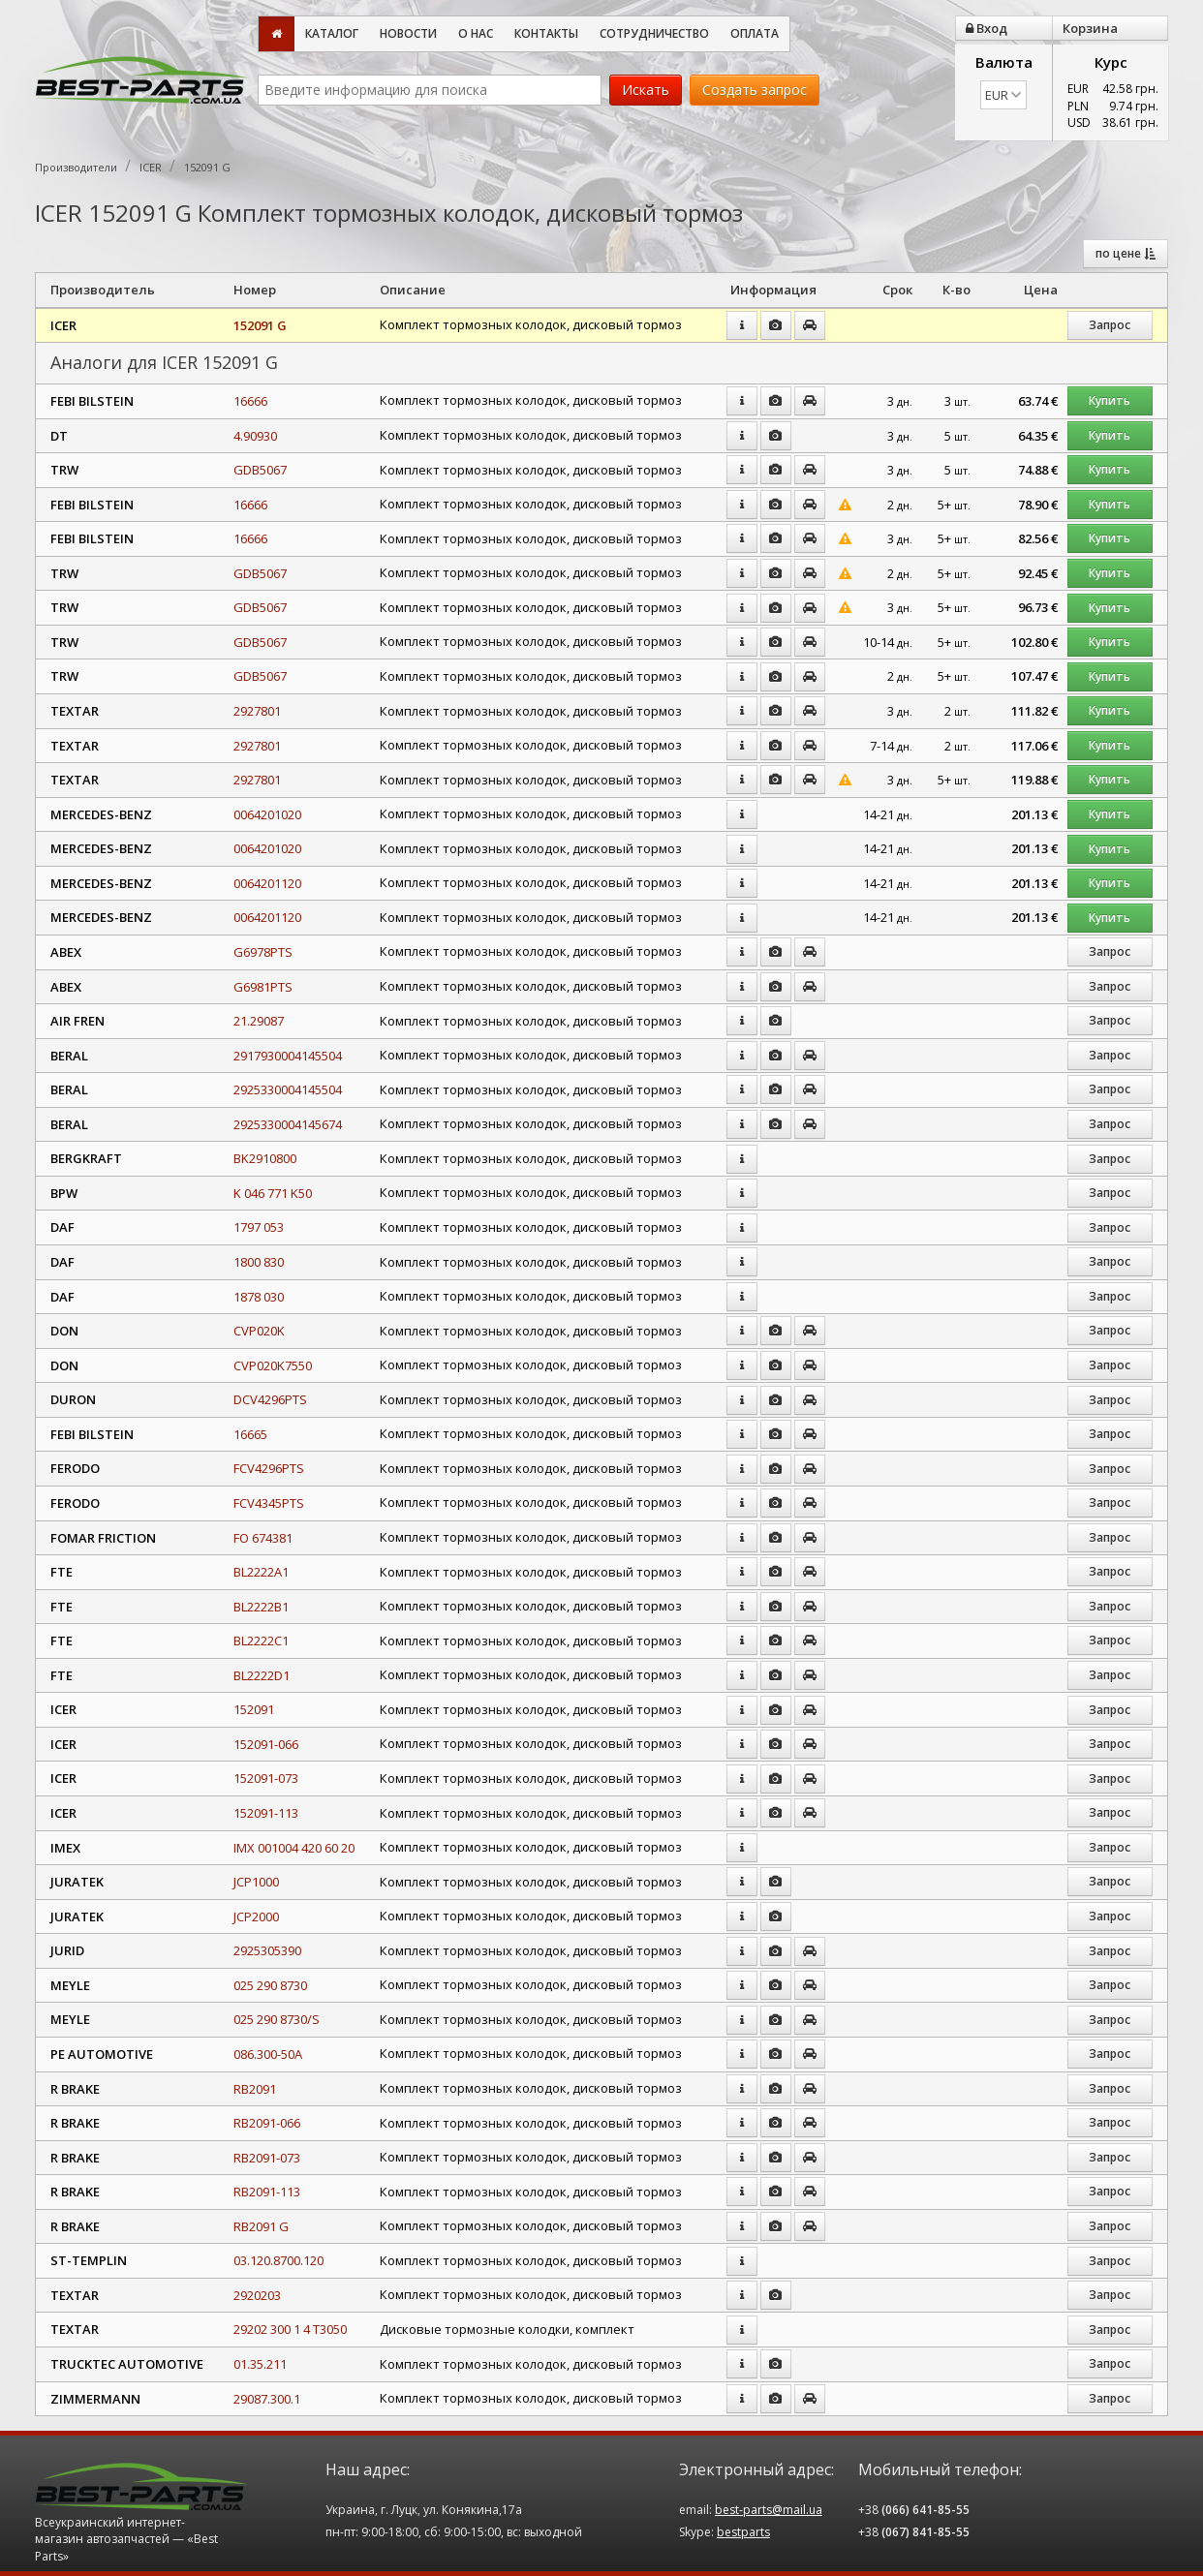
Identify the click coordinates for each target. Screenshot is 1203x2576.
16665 (250, 1434)
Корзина (1090, 28)
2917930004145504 (287, 1055)
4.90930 (255, 436)
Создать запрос (754, 89)
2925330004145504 (287, 1089)
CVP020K (259, 1330)
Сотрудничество (654, 33)
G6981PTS (263, 987)
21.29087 (258, 1020)
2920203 (257, 2295)
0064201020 (267, 814)
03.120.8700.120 (278, 2260)
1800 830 (258, 1262)
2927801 (257, 711)
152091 (253, 1709)
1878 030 (258, 1296)
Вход (986, 28)
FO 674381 (263, 1538)
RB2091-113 (266, 2191)
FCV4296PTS (268, 1468)
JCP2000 (256, 1916)
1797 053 (258, 1227)
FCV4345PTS (268, 1503)
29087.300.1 (266, 2398)
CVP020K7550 (272, 1365)
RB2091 (254, 2089)
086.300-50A (267, 2054)
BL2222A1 (261, 1571)
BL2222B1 (261, 1606)
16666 (250, 401)
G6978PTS (263, 952)
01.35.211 (260, 2364)
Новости (408, 33)
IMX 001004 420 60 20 (294, 1847)
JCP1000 (256, 1881)
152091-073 (265, 1778)
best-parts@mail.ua (768, 2509)
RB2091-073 (266, 2157)
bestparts (743, 2532)
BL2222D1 (261, 1675)
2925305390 (267, 1950)
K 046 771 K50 (272, 1193)
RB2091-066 (266, 2122)
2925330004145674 (287, 1124)
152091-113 (265, 1813)
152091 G (260, 325)
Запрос (1109, 325)
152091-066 (265, 1744)
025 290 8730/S (276, 2019)
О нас (475, 33)
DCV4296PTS (270, 1399)
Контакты (546, 33)
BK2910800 (264, 1158)
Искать (645, 89)
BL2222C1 (261, 1640)
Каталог (331, 33)
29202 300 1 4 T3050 (290, 2329)
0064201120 (267, 883)
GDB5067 (260, 469)
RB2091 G (261, 2226)
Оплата (754, 33)
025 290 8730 (270, 1985)
